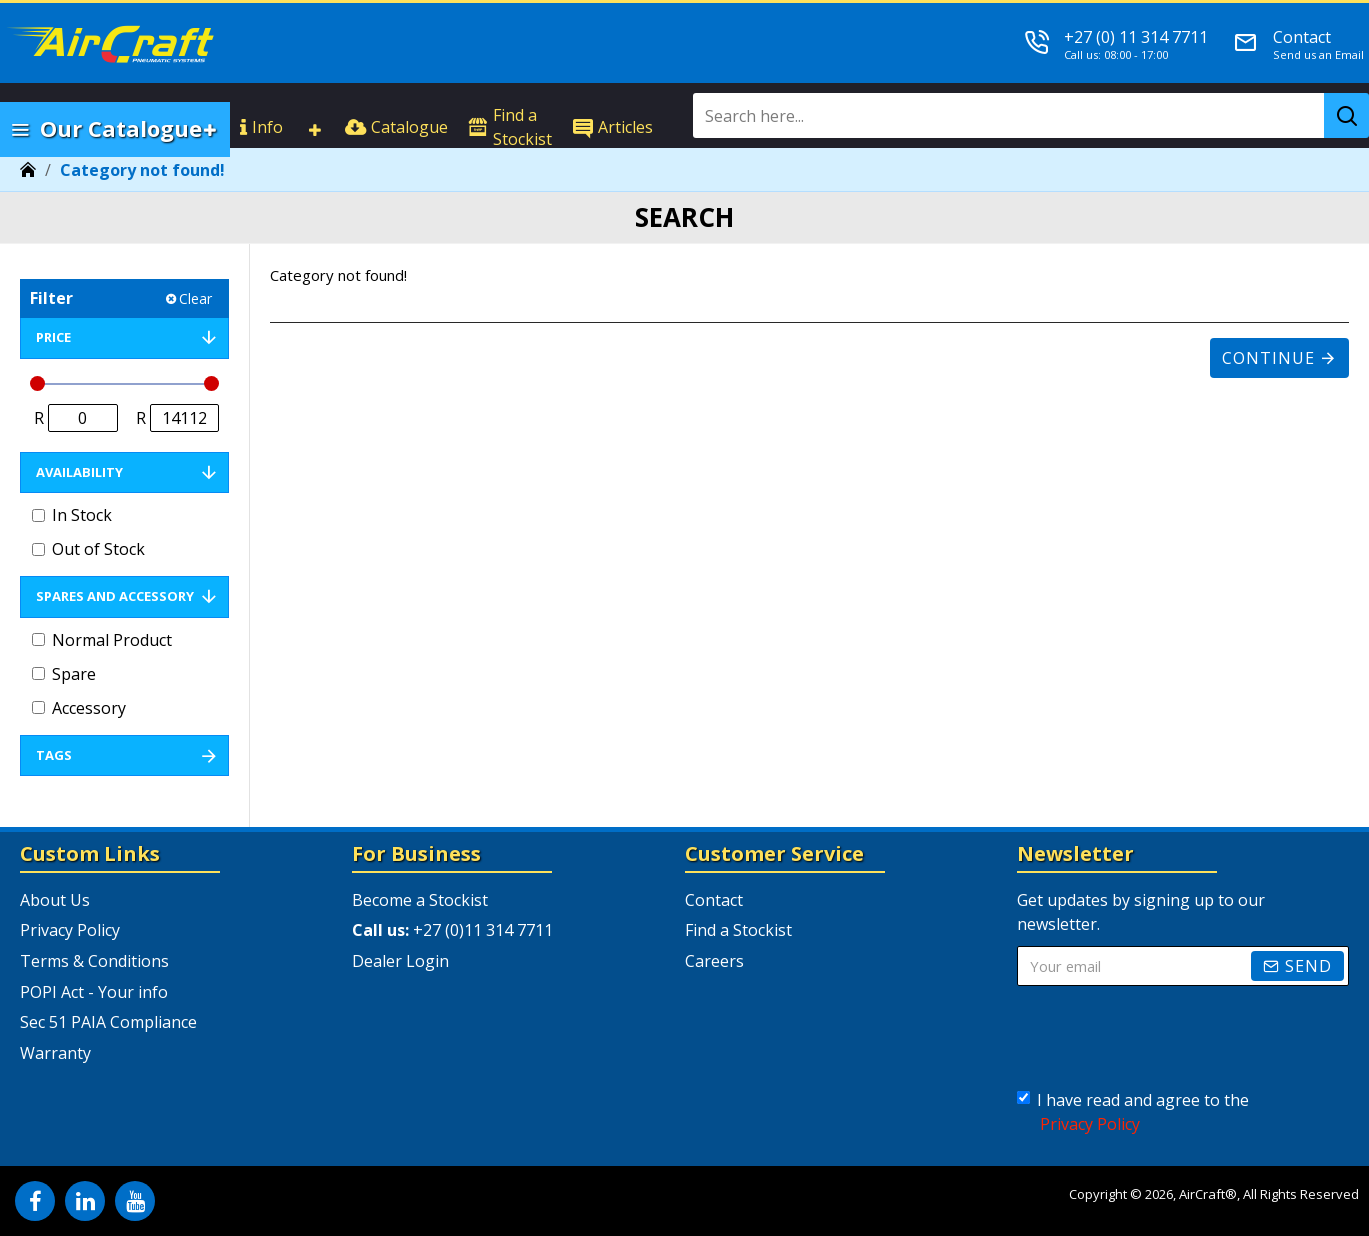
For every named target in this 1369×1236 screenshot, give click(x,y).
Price (53, 337)
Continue (1268, 358)
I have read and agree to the (1133, 1112)
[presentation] (1172, 1038)
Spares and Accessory (115, 596)
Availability (79, 472)
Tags (54, 755)
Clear (195, 298)
